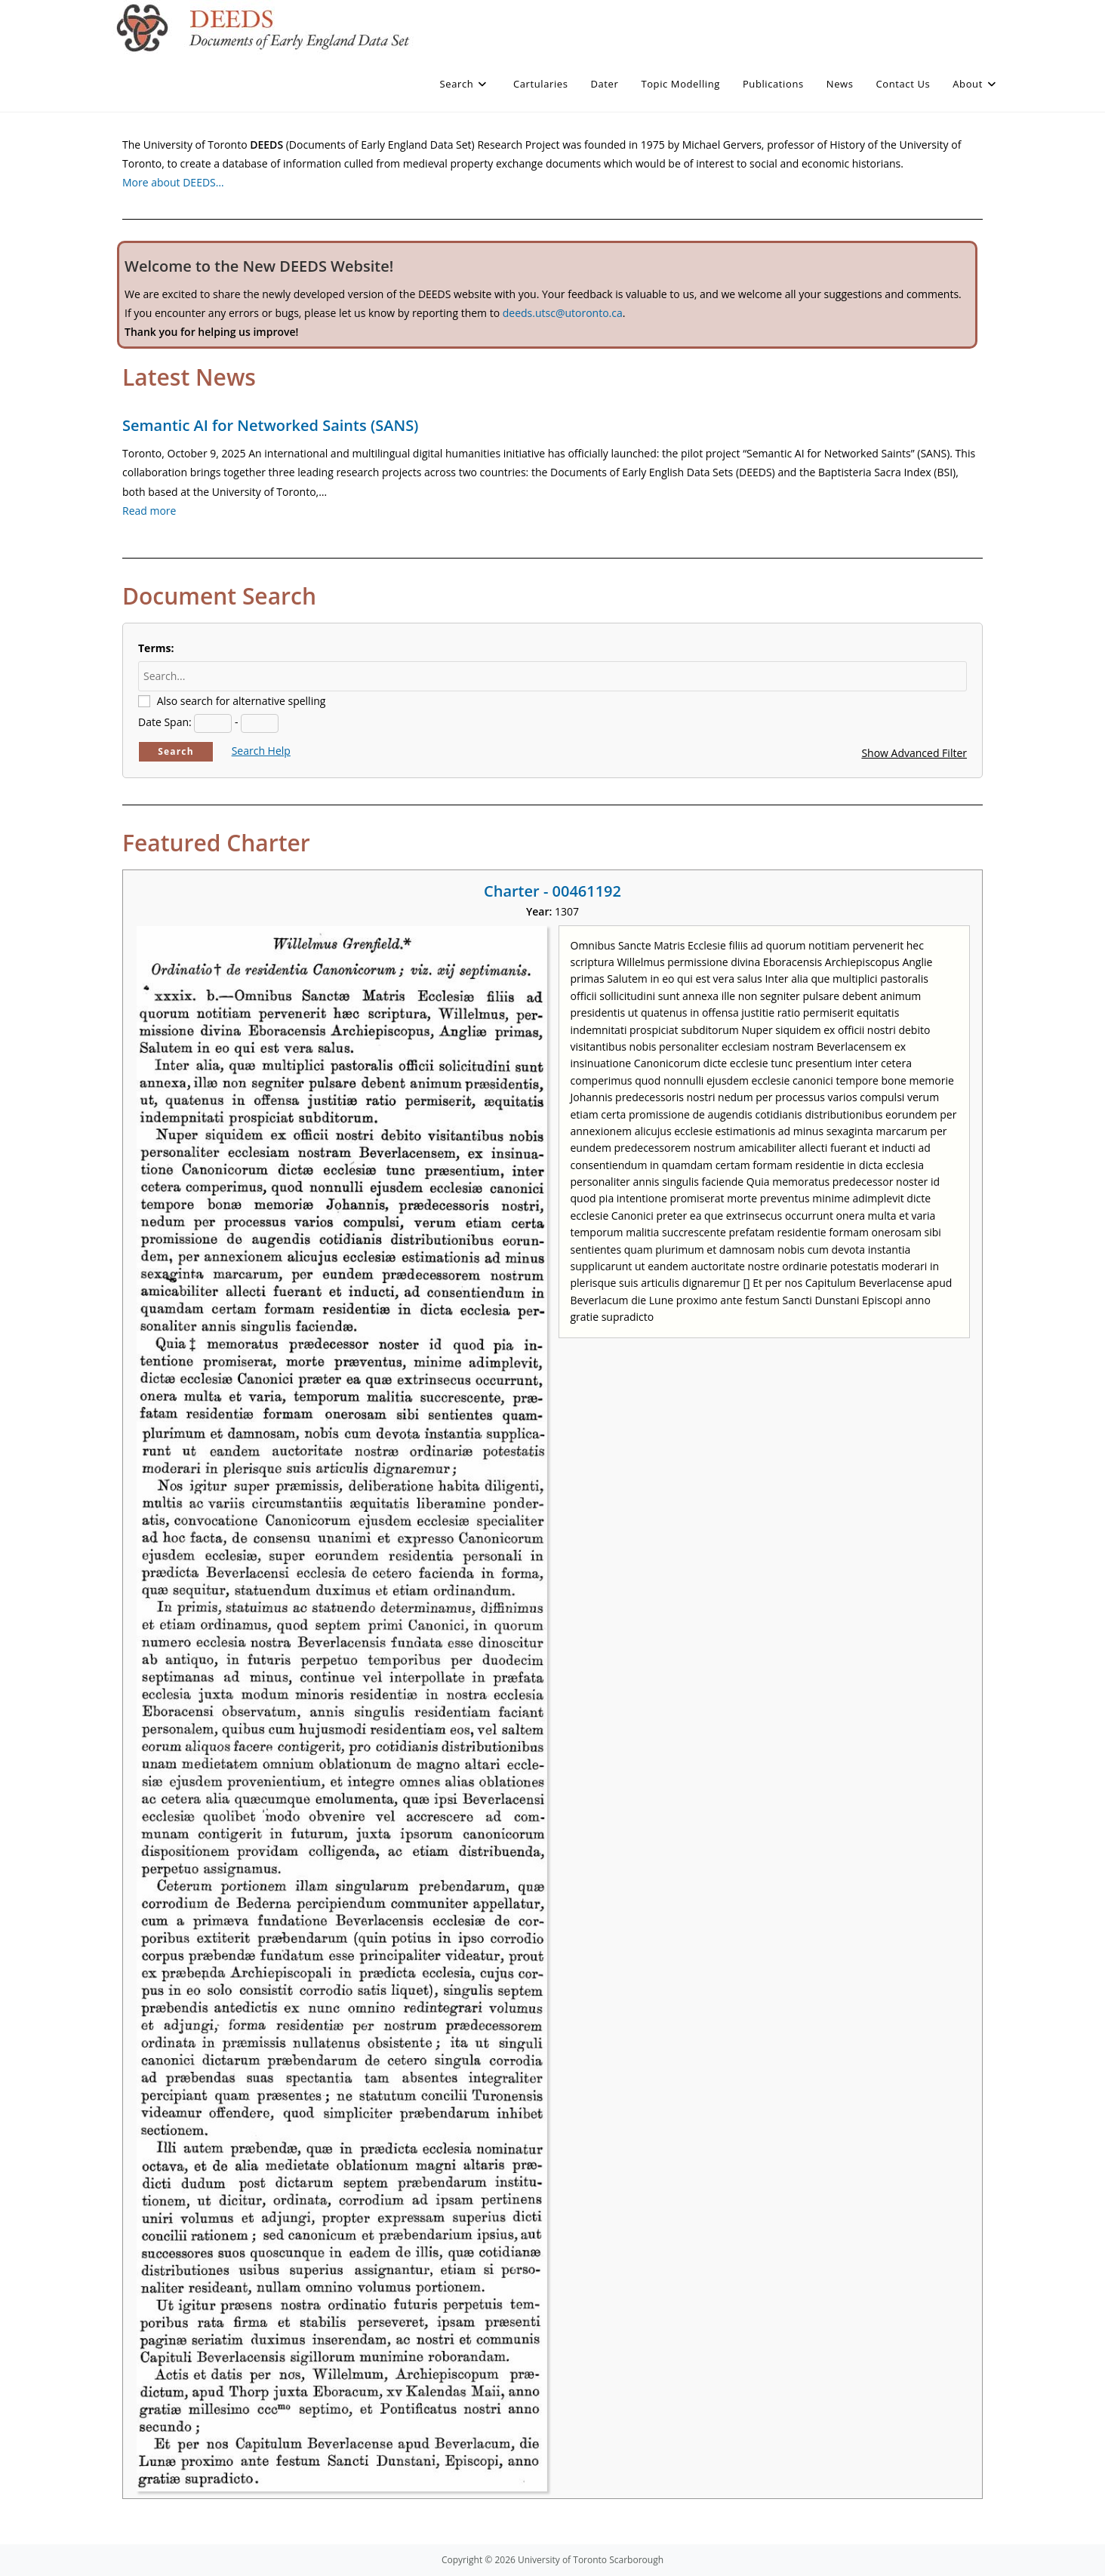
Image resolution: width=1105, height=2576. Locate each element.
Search (176, 751)
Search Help (261, 750)
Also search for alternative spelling (241, 701)
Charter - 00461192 (552, 891)
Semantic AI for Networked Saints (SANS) (270, 425)
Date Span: (165, 722)
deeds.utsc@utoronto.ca (563, 313)
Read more (149, 510)
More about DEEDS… (173, 182)
